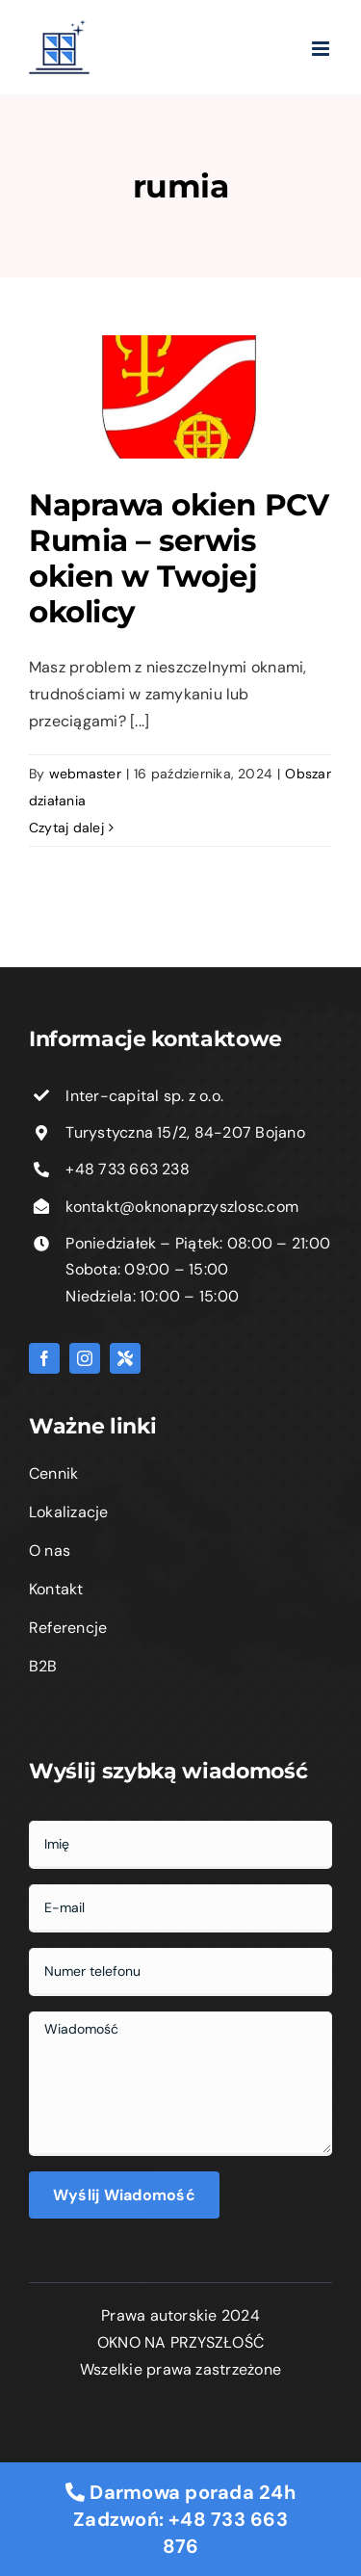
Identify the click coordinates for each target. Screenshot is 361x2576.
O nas (49, 1550)
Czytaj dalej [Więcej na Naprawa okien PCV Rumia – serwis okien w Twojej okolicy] (66, 827)
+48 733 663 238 (127, 1169)
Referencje (68, 1627)
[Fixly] (125, 1358)
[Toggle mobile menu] (301, 49)
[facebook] (44, 1358)
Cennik (53, 1473)
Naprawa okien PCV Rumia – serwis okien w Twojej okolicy (178, 558)
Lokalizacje (69, 1512)
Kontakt (56, 1589)
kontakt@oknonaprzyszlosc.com (181, 1206)
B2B (43, 1666)
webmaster (85, 773)
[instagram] (84, 1358)
